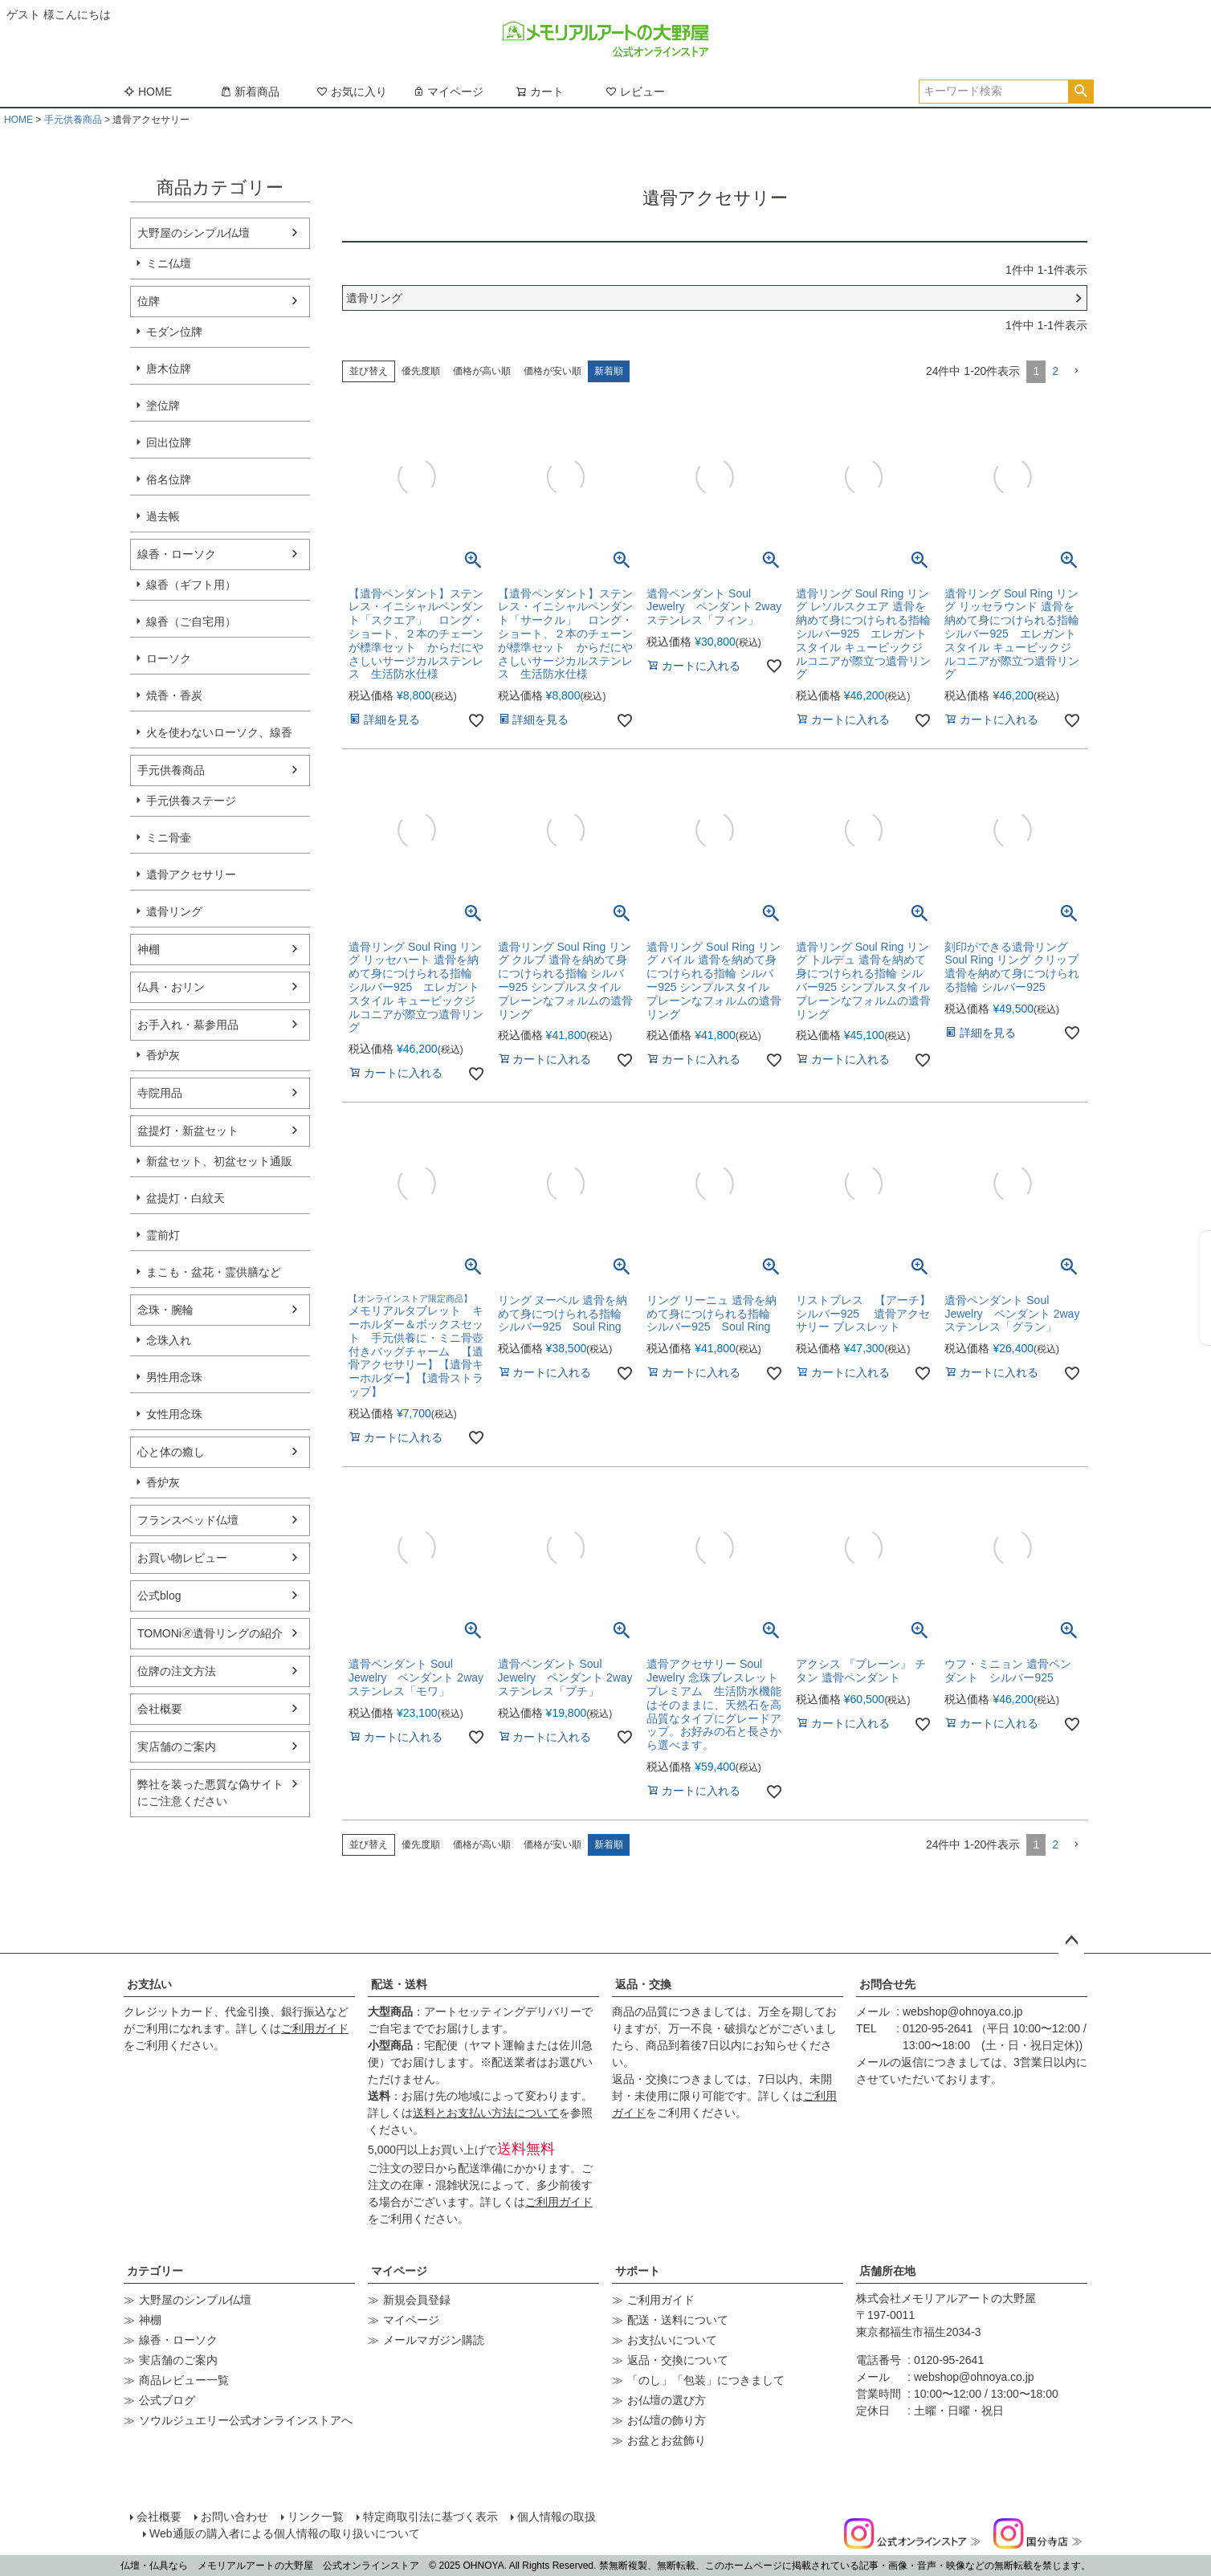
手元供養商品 (73, 119)
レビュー (635, 91)
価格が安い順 (552, 371)
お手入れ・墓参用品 (188, 1024)
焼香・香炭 (174, 695)
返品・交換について (677, 2360)
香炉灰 (163, 1055)
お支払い (149, 1984)
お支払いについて (672, 2339)
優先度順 (421, 371)
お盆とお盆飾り (666, 2440)
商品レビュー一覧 (184, 2380)
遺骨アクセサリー (191, 874)
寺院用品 (159, 1092)
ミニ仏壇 (168, 263)
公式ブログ (167, 2400)
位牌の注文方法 (176, 1671)
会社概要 (159, 1708)
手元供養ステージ (191, 800)
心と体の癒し (171, 1451)
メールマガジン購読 (433, 2339)
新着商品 (249, 91)
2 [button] (1055, 371)
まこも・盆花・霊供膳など (213, 1272)
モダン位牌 (174, 331)
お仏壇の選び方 (666, 2400)
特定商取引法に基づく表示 (430, 2516)
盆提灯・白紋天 (185, 1198)
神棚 (148, 949)
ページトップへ (1071, 1941)
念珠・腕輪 (165, 1309)
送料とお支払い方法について (486, 2112)
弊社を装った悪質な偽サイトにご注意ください (210, 1793)
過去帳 (163, 516)
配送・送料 (399, 1984)
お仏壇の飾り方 (666, 2420)
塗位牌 (163, 405)
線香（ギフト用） (191, 584)
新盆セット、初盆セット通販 (219, 1161)
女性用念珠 (174, 1414)
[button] (1076, 371)
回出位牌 (168, 442)
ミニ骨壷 (168, 837)
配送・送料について (677, 2319)
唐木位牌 (168, 368)
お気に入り (351, 91)
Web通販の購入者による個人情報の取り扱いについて (284, 2533)
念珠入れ (168, 1340)
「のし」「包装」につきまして (706, 2380)
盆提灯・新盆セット (188, 1130)
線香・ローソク (176, 554)
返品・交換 (643, 1984)
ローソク (168, 658)
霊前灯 (163, 1235)
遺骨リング (174, 911)
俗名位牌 (168, 479)
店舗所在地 (887, 2270)
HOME (148, 91)
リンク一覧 (315, 2516)
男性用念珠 (174, 1377)
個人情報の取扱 (556, 2516)
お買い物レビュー (182, 1557)
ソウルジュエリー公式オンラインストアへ (246, 2420)
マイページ (448, 91)
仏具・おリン (171, 986)
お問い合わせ (234, 2516)
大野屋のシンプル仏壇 (193, 232)
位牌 (148, 301)
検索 (1080, 91)
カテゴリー (155, 2270)
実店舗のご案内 (176, 1746)
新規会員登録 (417, 2299)
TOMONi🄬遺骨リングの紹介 (210, 1633)
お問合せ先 (887, 1984)
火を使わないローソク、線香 (219, 732)
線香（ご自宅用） (191, 621)
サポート (637, 2270)
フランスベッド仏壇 (188, 1520)
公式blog (159, 1595)
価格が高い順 (482, 371)
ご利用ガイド (315, 2028)
